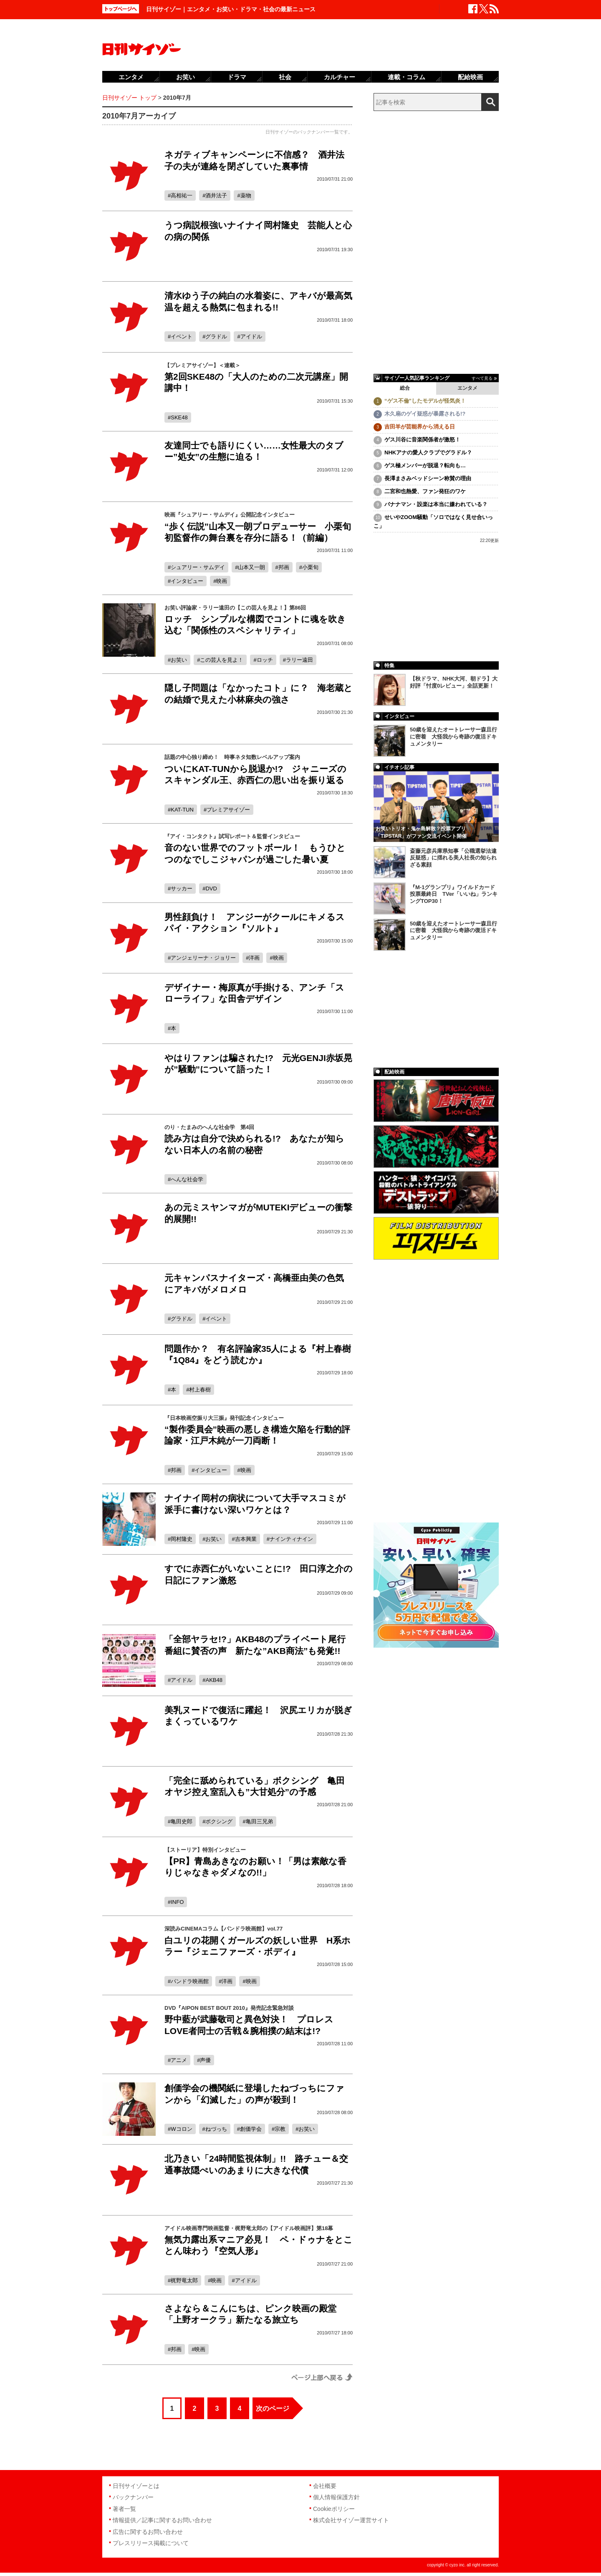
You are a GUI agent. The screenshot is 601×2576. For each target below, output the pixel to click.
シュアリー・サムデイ (198, 567)
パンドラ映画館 (190, 1981)
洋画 (254, 958)
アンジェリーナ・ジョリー (203, 958)
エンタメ (467, 388)
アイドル (251, 336)
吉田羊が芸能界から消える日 (419, 426)
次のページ (272, 2408)
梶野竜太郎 (184, 2280)
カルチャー (339, 77)
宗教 (280, 2129)
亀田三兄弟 (259, 1821)
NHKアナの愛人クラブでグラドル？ (428, 452)
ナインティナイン (291, 1539)
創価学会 (251, 2129)
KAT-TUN (182, 810)
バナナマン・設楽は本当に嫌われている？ (435, 504)
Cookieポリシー (334, 2508)
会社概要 (324, 2486)
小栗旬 (310, 567)
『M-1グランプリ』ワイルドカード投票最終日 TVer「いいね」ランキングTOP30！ (453, 894)
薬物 (245, 195)
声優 (205, 2060)
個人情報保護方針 (336, 2497)
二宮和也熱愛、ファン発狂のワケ (425, 491)
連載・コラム (406, 77)
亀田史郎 (181, 1821)
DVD (211, 888)
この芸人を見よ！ (221, 660)
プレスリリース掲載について (151, 2543)
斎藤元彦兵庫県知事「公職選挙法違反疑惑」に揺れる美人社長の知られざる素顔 (453, 858)
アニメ (179, 2060)
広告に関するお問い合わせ (148, 2531)
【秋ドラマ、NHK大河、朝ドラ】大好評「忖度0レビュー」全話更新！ (453, 682)
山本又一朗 (251, 567)
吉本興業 (246, 1539)
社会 (285, 77)
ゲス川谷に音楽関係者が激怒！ (422, 439)
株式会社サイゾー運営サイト (351, 2520)
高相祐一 (181, 195)
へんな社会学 (187, 1179)
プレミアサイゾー (228, 810)
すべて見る (482, 378)
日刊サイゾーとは (136, 2486)
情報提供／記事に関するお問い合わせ (162, 2520)
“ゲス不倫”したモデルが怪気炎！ (425, 401)
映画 (221, 581)
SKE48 (179, 417)
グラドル (216, 336)
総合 (405, 388)
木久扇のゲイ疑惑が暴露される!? (424, 414)
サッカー (181, 888)
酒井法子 (216, 195)
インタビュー (187, 581)
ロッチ (265, 660)
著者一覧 (124, 2508)
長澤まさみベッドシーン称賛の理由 (427, 478)
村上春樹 (200, 1389)
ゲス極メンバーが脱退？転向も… (425, 465)
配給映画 (470, 77)
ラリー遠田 (299, 660)
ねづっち (216, 2129)
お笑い (179, 660)
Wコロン (181, 2129)
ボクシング (218, 1821)
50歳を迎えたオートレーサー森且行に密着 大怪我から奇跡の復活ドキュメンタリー (453, 736)
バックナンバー (133, 2497)
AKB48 (213, 1680)
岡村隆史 (181, 1539)
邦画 (283, 567)
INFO (177, 1902)
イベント (181, 336)
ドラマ (236, 77)
